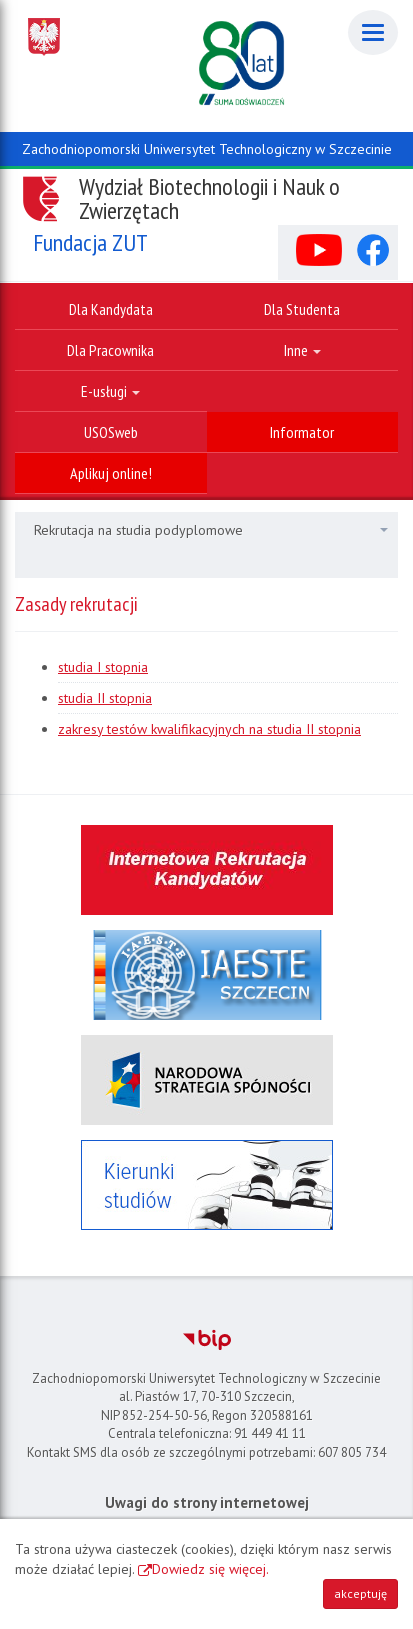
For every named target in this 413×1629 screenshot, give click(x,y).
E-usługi (110, 391)
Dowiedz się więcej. (210, 1569)
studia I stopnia (103, 667)
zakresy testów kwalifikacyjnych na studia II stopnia (209, 729)
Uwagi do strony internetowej (207, 1502)
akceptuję (360, 1593)
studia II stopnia (105, 698)
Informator (302, 432)
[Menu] (373, 32)
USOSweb (111, 432)
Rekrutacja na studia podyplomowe (211, 530)
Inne (302, 350)
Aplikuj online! (111, 473)
